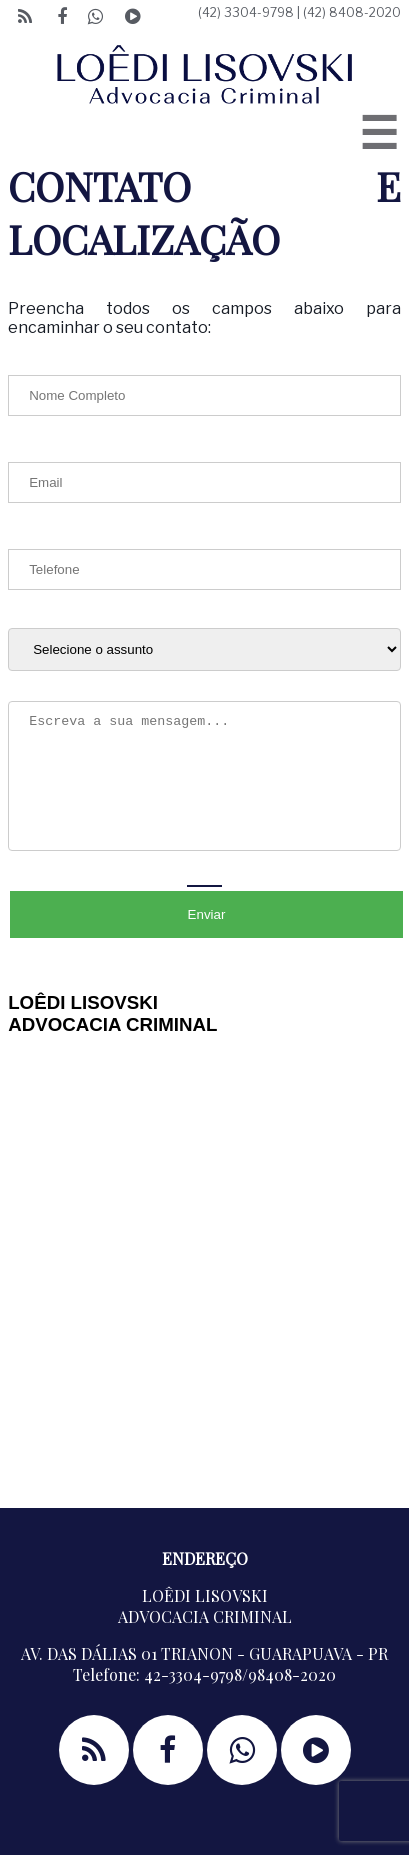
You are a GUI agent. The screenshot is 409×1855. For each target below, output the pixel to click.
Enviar (207, 914)
